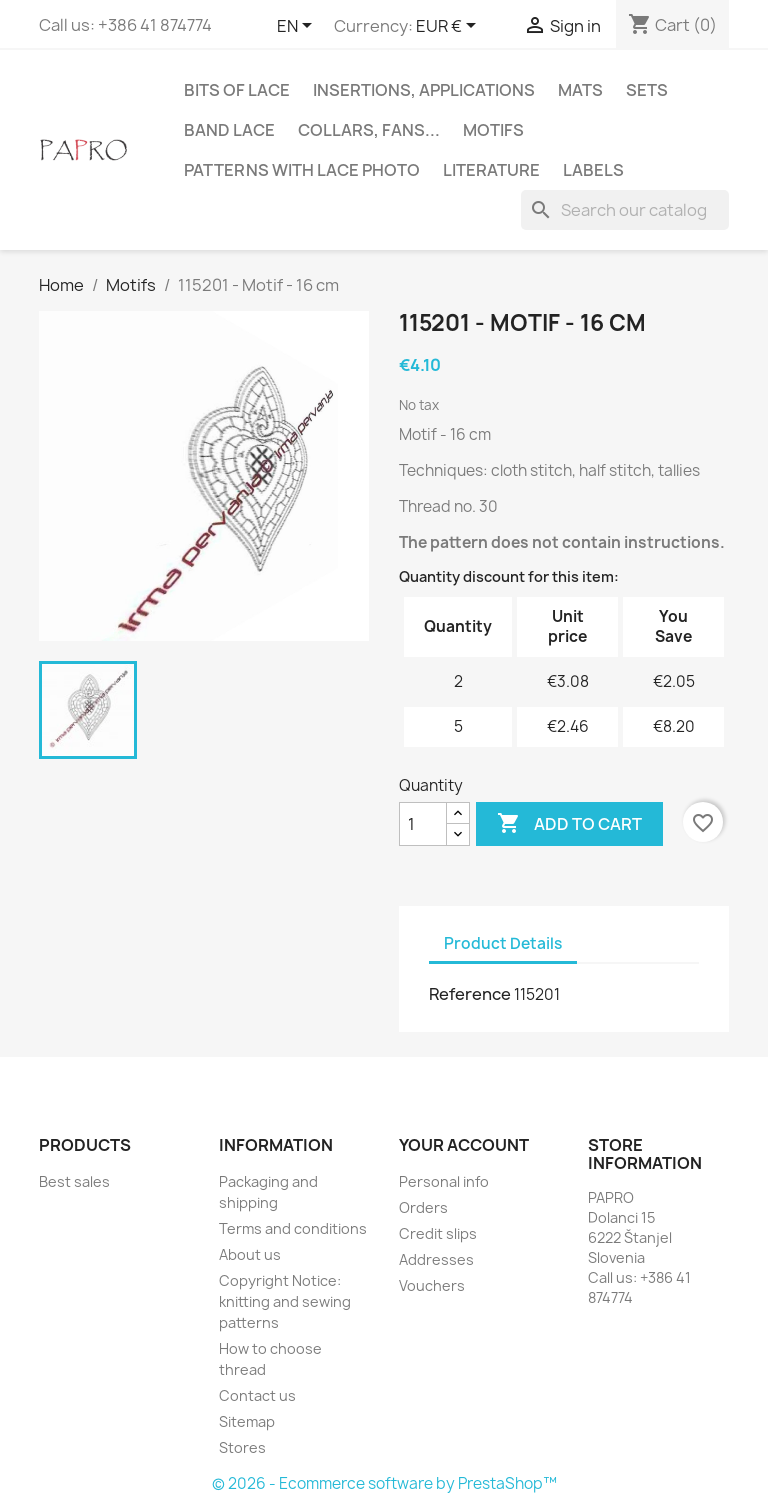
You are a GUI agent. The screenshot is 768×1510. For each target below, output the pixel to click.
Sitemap (247, 1421)
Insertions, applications (424, 90)
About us (250, 1254)
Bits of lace (237, 90)
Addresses (436, 1259)
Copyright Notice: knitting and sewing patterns (285, 1301)
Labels (593, 170)
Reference (470, 994)
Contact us (257, 1395)
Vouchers (432, 1285)
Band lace (229, 130)
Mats (580, 90)
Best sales (74, 1181)
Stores (242, 1447)
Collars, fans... (369, 130)
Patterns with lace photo (302, 170)
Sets (647, 90)
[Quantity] (423, 824)
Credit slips (438, 1233)
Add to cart (569, 824)
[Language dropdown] (298, 27)
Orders (423, 1207)
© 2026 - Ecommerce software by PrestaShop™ (384, 1483)
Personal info (444, 1181)
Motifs (493, 130)
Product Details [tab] (503, 943)
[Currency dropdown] (449, 27)
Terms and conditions (293, 1228)
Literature (491, 170)
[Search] (625, 210)
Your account (464, 1145)
